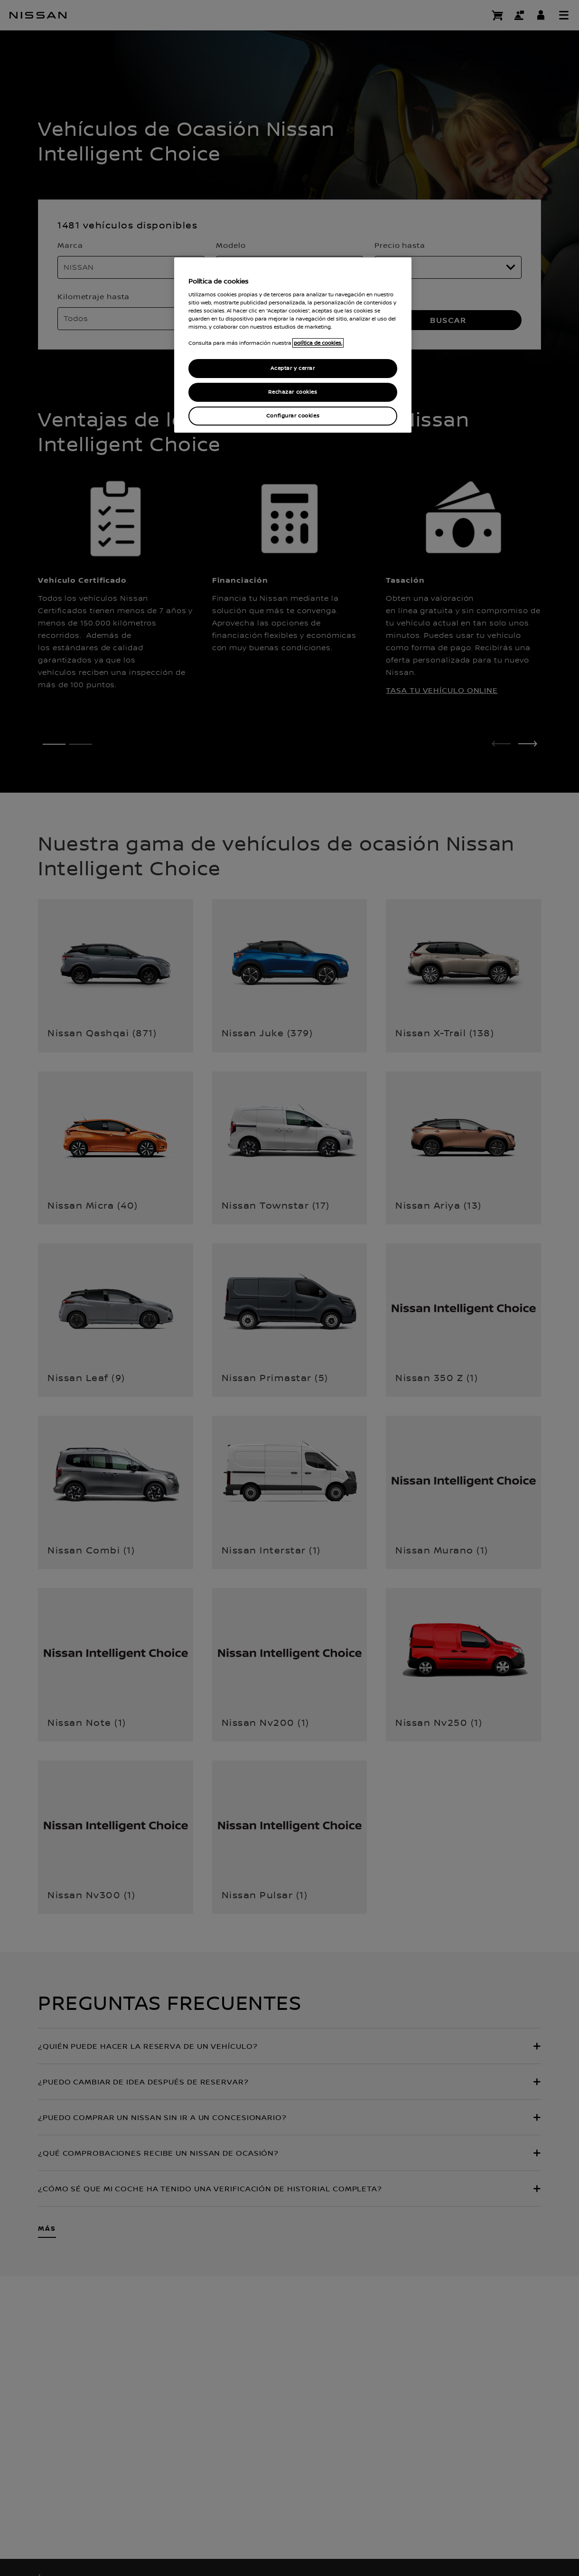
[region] (292, 345)
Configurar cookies (292, 416)
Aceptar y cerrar (293, 368)
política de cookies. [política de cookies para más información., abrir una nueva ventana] (318, 343)
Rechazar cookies (292, 392)
